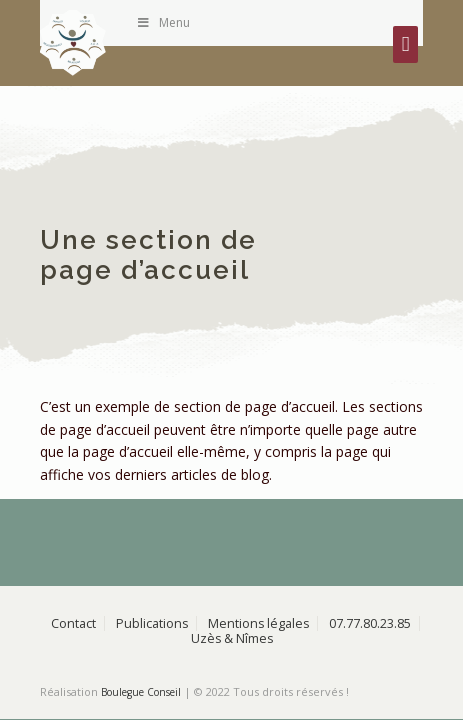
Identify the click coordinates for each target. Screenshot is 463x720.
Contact (73, 623)
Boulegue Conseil (141, 692)
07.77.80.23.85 (370, 623)
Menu (163, 22)
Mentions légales (258, 623)
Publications (152, 623)
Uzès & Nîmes (232, 638)
